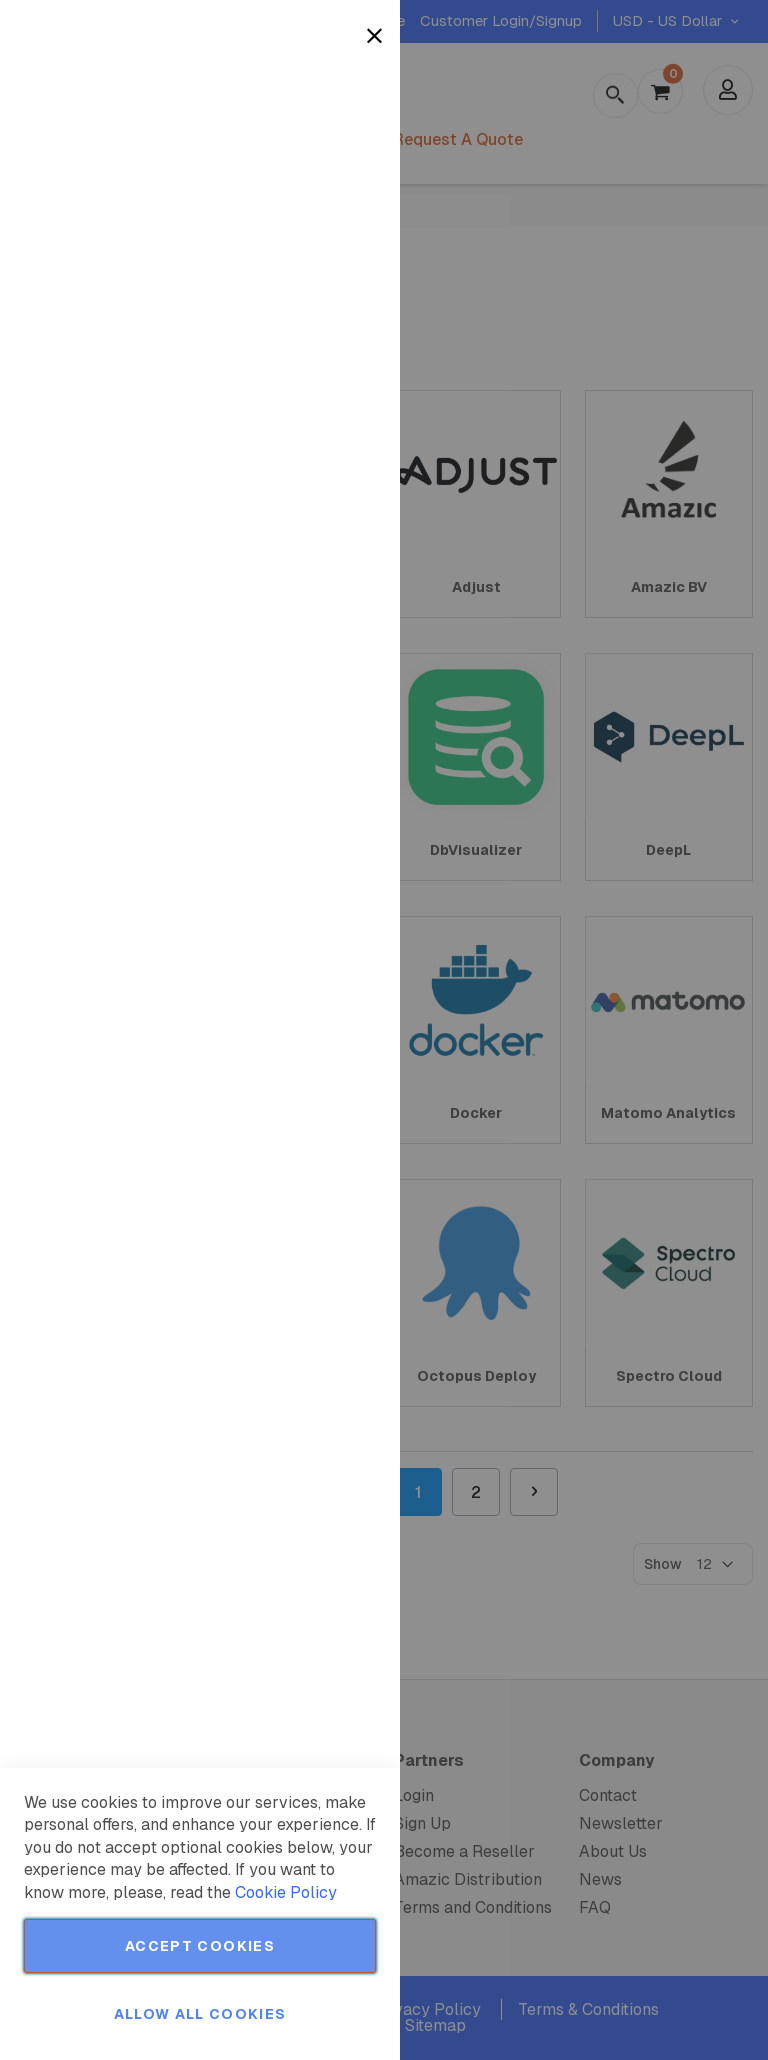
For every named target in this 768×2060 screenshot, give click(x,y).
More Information (318, 163)
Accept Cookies (200, 1946)
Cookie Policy (286, 1892)
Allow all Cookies (200, 2014)
